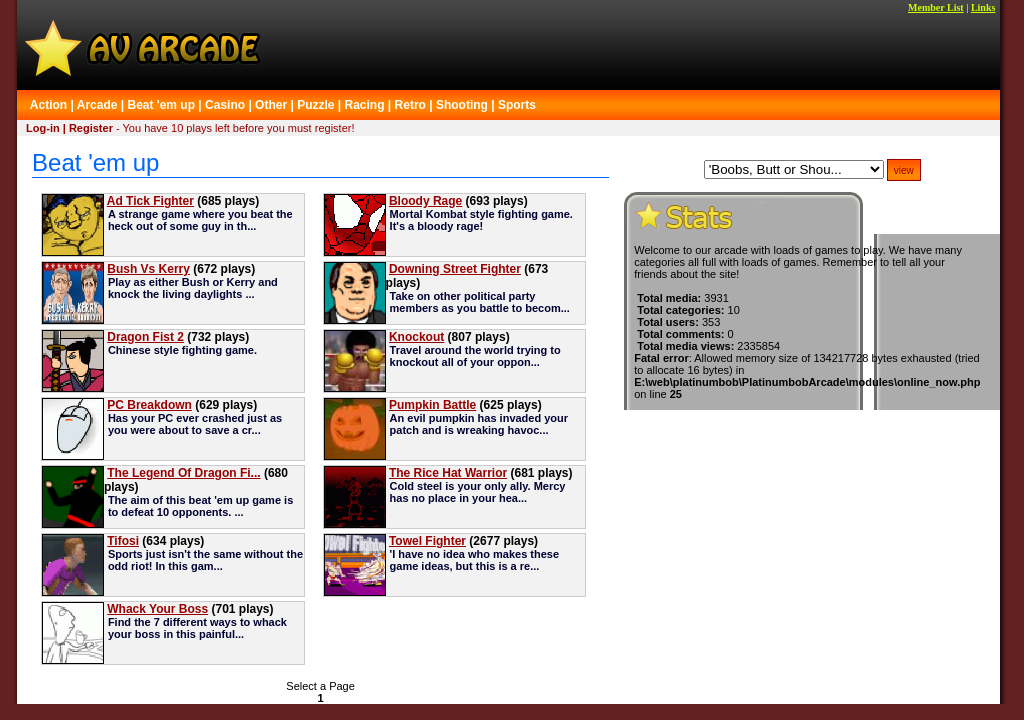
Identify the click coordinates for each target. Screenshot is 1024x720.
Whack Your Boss (157, 609)
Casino (225, 105)
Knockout (416, 337)
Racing (365, 105)
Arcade (97, 105)
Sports (517, 105)
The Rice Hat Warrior (448, 473)
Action (48, 105)
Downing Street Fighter (455, 269)
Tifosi (123, 541)
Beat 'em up (161, 105)
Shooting (462, 105)
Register (91, 128)
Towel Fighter (427, 541)
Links (983, 7)
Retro (410, 105)
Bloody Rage (425, 201)
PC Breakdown (149, 405)
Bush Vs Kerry (148, 269)
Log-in (43, 128)
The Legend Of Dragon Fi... (183, 473)
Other (271, 105)
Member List (936, 7)
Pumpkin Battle (432, 405)
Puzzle (315, 105)
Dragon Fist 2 (145, 337)
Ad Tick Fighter (150, 201)
